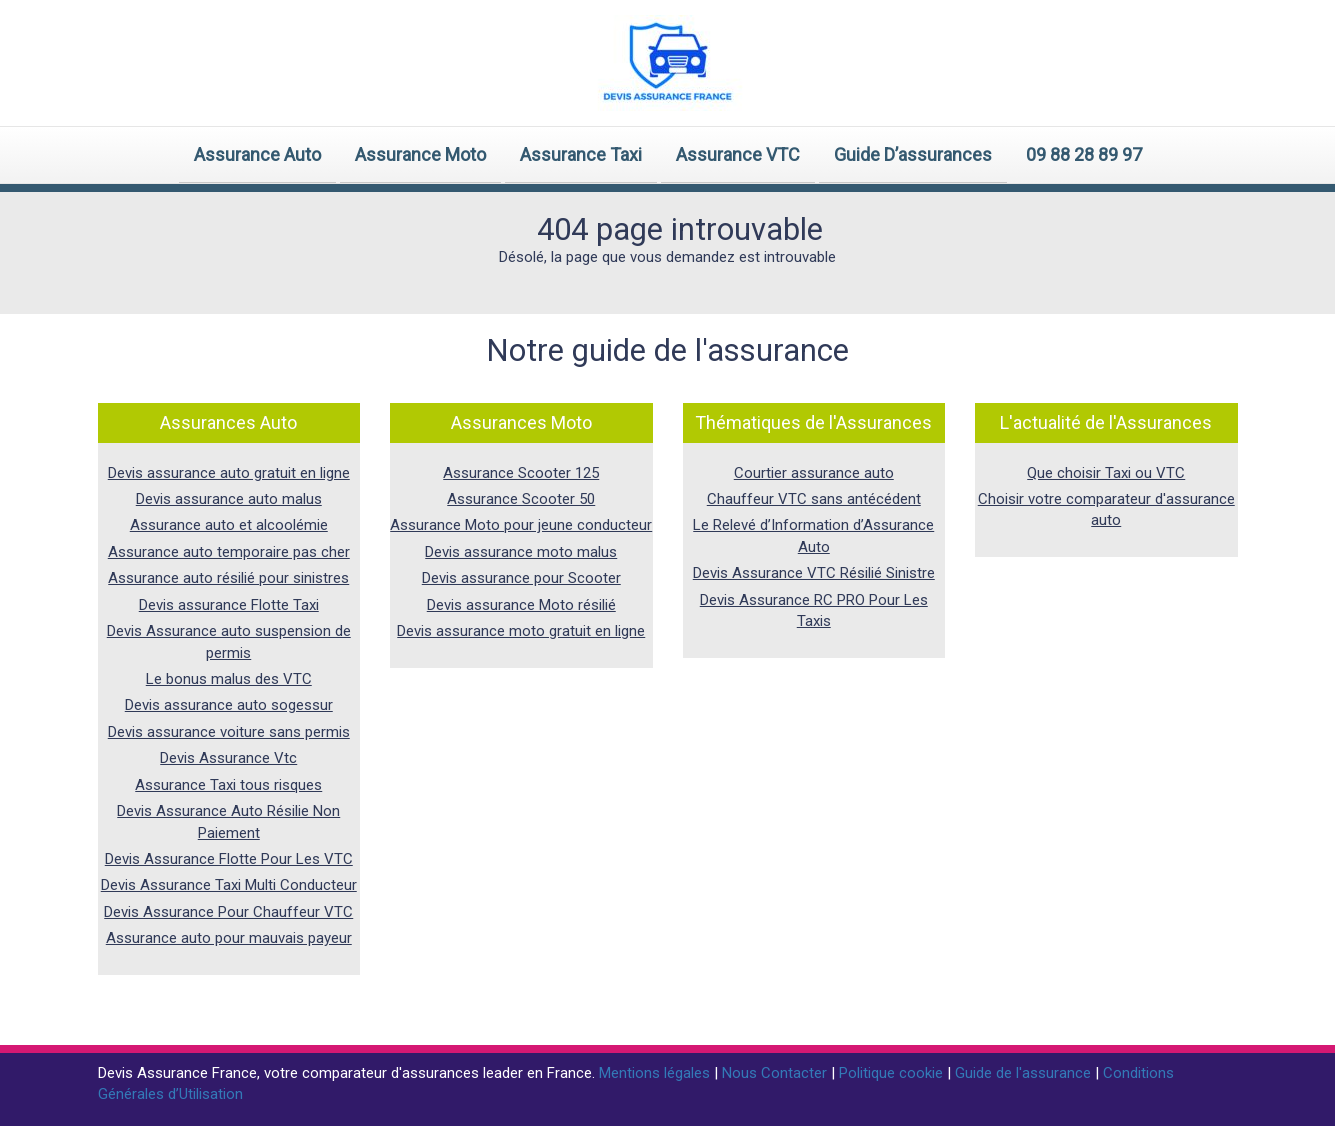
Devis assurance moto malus (521, 552)
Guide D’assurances (913, 154)
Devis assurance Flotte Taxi (229, 605)
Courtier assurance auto (814, 473)
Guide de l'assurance (1025, 1073)
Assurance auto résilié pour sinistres (228, 578)
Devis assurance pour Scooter (521, 578)
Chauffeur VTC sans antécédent (814, 499)
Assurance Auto (257, 154)
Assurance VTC (738, 154)
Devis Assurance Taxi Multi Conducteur (229, 885)
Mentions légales (656, 1073)
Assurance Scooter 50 (521, 499)
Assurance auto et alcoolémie (229, 525)
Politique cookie (893, 1073)
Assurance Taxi (581, 154)
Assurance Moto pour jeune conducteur (521, 525)
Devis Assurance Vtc (228, 758)
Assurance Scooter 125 (521, 473)
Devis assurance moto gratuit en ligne (521, 631)
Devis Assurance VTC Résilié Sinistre (814, 573)
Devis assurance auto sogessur (229, 705)
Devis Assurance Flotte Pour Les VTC (229, 859)
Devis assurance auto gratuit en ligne (229, 473)
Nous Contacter (776, 1073)
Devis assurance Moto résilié (521, 605)
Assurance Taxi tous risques (228, 785)
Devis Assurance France (177, 1073)
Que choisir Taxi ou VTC (1106, 473)
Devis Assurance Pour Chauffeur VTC (228, 912)
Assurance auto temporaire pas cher (229, 552)
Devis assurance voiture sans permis (229, 732)
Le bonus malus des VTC (229, 679)
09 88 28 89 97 (1084, 154)
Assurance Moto (420, 154)
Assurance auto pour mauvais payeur (229, 938)
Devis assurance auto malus (229, 499)
